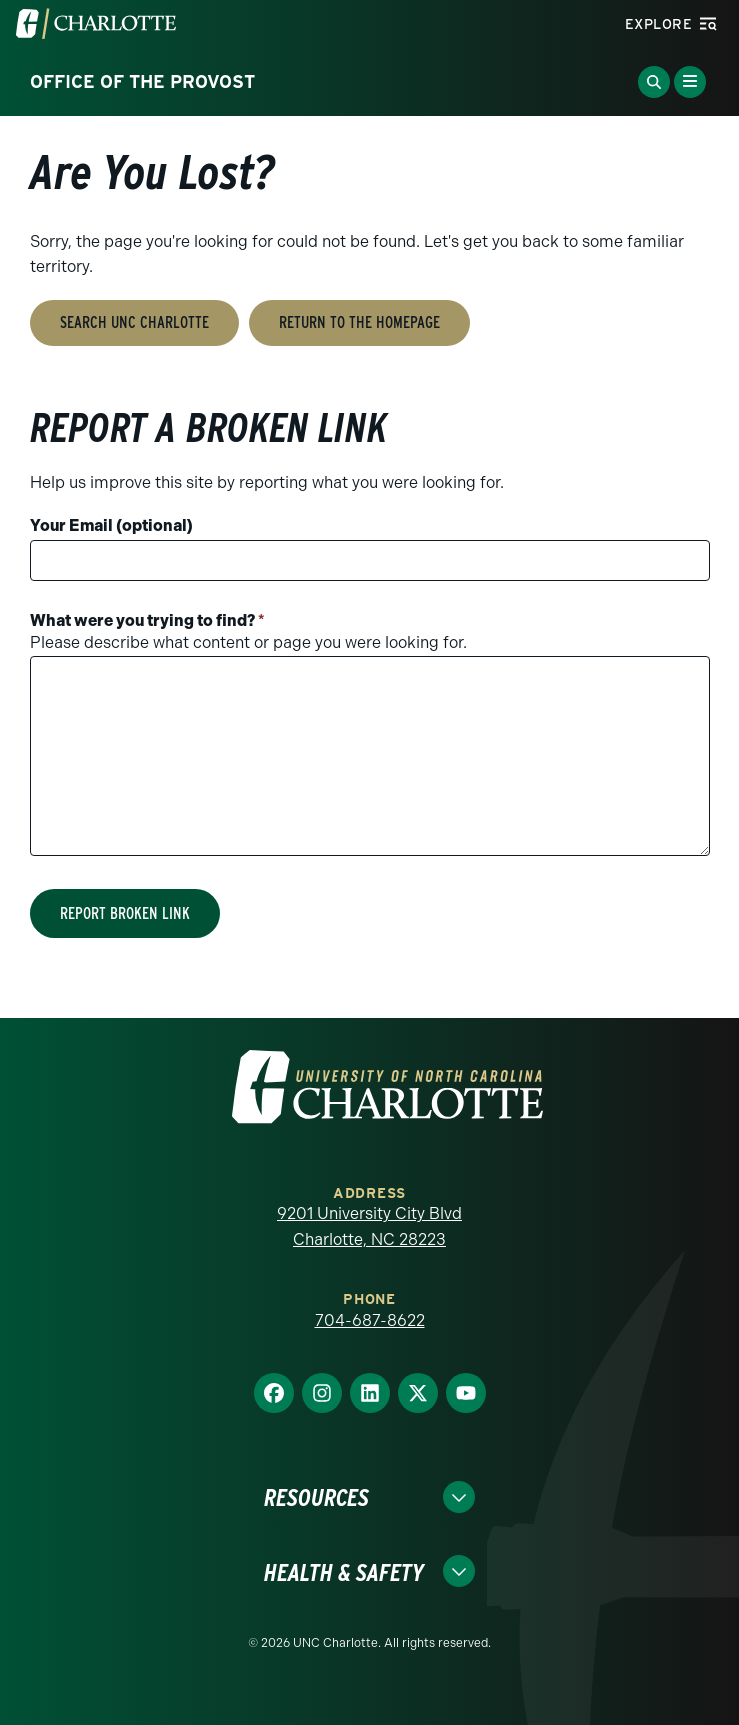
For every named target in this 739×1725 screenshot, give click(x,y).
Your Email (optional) (111, 525)
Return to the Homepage (359, 322)
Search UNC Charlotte (134, 322)
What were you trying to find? (147, 620)
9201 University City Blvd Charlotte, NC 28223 (369, 1226)
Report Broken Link (125, 913)
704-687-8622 (370, 1320)
